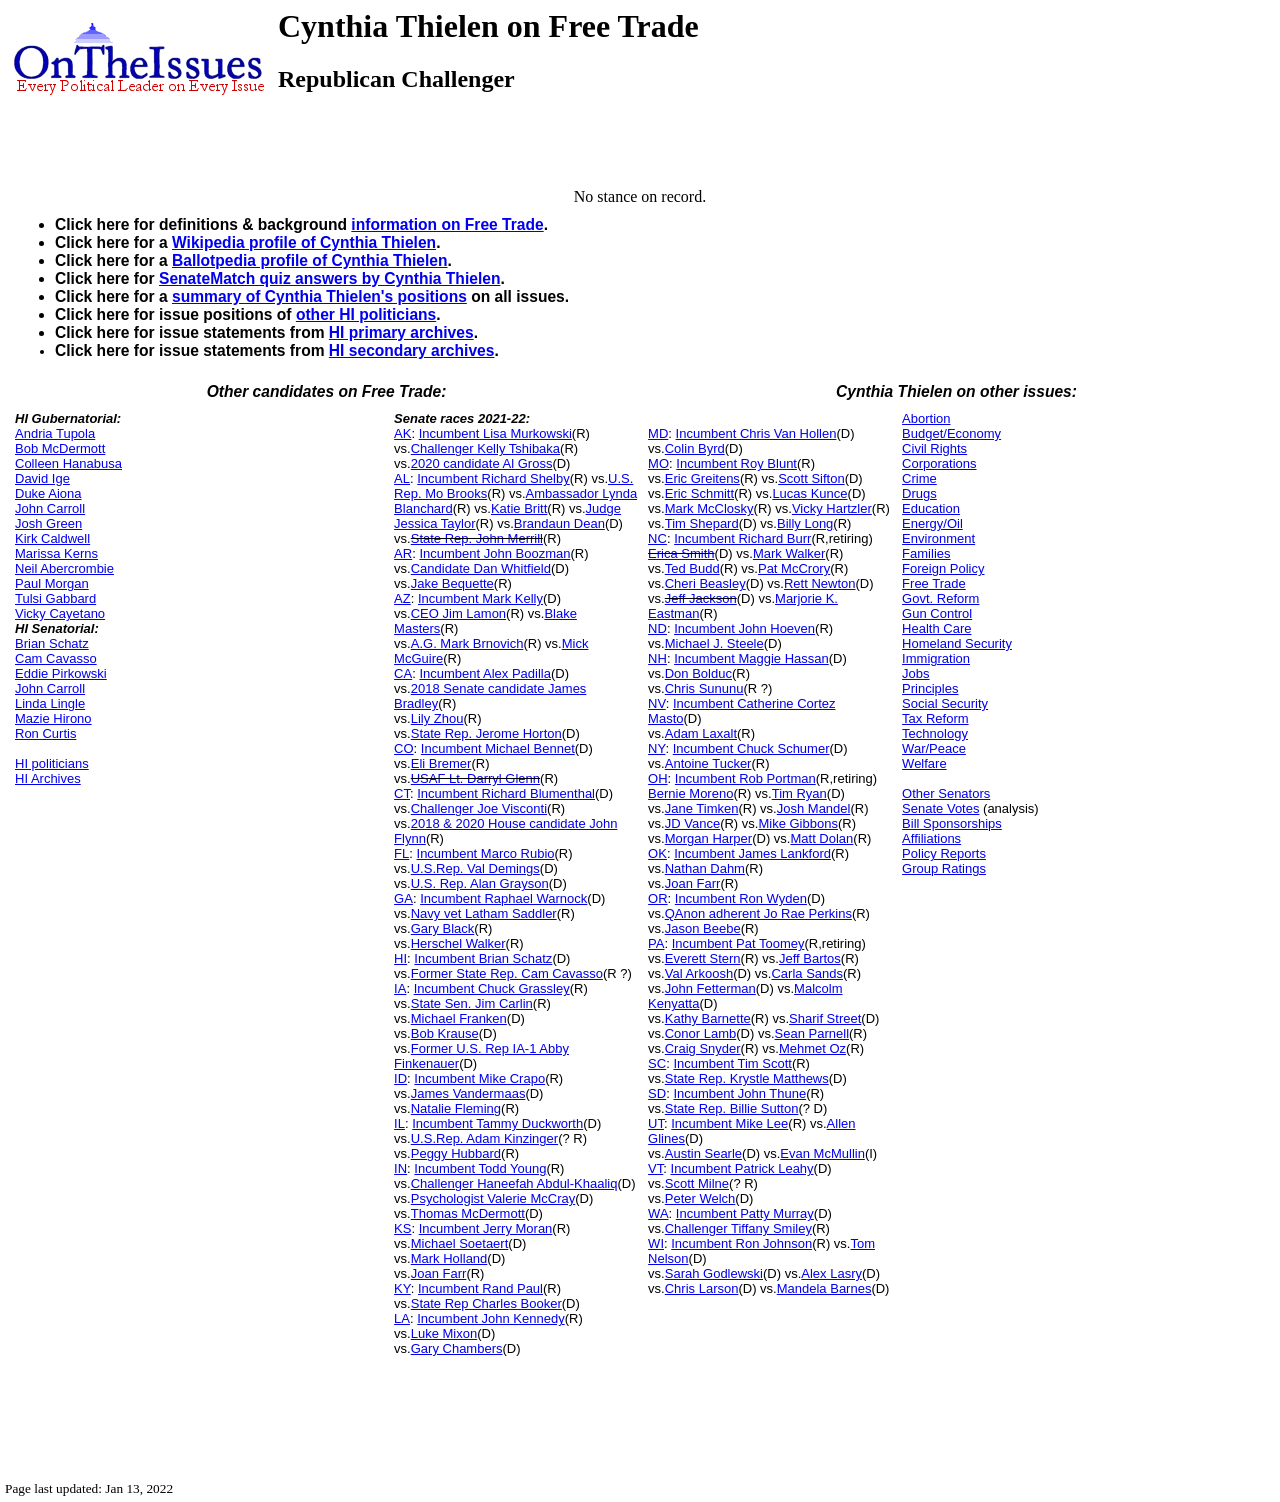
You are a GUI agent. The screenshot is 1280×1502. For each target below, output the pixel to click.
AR (403, 553)
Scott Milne (697, 1183)
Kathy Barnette (708, 1018)
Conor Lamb (701, 1033)
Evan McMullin (822, 1153)
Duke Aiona (48, 493)
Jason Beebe (703, 928)
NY (656, 748)
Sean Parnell (812, 1033)
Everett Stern (703, 958)
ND (657, 628)
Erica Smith (681, 553)
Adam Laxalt (701, 733)
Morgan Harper (708, 838)
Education (931, 508)
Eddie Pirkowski (61, 673)
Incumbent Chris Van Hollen (756, 433)
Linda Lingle (50, 703)
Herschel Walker (458, 943)
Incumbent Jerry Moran (486, 1228)
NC (657, 538)
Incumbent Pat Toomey (738, 943)
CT (402, 793)
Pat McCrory (794, 568)
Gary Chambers (457, 1348)
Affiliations (931, 838)
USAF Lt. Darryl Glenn (475, 778)
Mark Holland (449, 1258)
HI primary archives (401, 332)
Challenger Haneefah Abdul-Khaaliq (514, 1183)
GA (403, 898)
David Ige (42, 478)
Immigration (936, 658)
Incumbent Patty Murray (745, 1213)
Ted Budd (692, 568)
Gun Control (937, 613)
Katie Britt (519, 508)
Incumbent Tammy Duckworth (497, 1123)
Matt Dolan (821, 838)
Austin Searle (703, 1153)
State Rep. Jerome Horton (486, 733)
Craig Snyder (703, 1048)
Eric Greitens (702, 478)
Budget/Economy (951, 433)
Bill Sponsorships (952, 823)
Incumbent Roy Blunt (736, 463)
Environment (938, 538)
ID (400, 1078)
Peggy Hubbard (456, 1153)
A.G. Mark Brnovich (467, 643)
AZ (402, 598)
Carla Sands (807, 973)
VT (655, 1168)
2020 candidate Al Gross (482, 463)
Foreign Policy (943, 568)
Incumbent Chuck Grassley (492, 988)
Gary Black (443, 928)
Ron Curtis (45, 733)
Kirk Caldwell (52, 538)
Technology (935, 733)
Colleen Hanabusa (68, 463)
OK (657, 853)
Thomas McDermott (468, 1213)
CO (404, 748)
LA (402, 1318)
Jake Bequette (452, 583)
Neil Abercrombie (64, 568)
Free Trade (934, 583)
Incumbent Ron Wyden (741, 898)
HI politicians (52, 763)
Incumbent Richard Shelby (493, 478)
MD (658, 433)
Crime (919, 478)
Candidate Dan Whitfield (481, 568)
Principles (930, 688)
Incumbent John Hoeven (744, 628)
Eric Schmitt (699, 493)
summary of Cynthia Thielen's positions (319, 296)
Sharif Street (825, 1018)
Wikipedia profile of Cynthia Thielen (304, 242)
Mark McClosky (709, 508)
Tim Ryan (799, 793)
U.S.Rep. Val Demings (475, 868)
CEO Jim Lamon (458, 613)
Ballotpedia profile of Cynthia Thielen (310, 260)
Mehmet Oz (812, 1048)
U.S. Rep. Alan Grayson (480, 883)
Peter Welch (700, 1198)
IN (400, 1168)
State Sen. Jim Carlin (472, 1003)
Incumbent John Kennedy (490, 1318)
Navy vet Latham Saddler (484, 913)
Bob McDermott (60, 448)
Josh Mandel (814, 808)
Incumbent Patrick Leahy (742, 1168)
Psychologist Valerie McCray (493, 1198)
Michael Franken (459, 1018)
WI (656, 1243)
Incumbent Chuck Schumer (751, 748)
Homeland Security (957, 643)
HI (400, 958)
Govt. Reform (940, 598)
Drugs (919, 493)
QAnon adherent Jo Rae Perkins (758, 913)
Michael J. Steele (714, 643)
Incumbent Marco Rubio (486, 853)
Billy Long (805, 523)
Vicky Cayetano (60, 613)
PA (656, 943)
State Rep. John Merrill (477, 538)
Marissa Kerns (56, 553)
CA (403, 673)
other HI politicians (366, 314)
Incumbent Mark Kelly (480, 598)
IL (399, 1123)
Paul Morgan (52, 583)
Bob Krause (445, 1033)
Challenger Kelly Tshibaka (485, 448)
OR (658, 898)
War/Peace (934, 748)
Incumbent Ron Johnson (741, 1243)
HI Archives (48, 778)
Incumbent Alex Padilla (485, 673)
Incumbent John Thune (739, 1093)
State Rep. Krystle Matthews (747, 1078)
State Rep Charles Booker (486, 1303)
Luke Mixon (444, 1333)
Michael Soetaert (460, 1243)
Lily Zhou (437, 718)
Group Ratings (944, 868)
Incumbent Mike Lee (729, 1123)
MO (658, 463)
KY (402, 1288)
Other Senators (946, 793)
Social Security (945, 703)
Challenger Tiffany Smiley (738, 1228)
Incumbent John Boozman (494, 553)
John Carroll (50, 508)
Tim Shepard (702, 523)
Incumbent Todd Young (480, 1168)
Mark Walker (789, 553)
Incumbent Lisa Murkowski (495, 433)
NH (657, 658)
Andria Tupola (55, 433)
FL (401, 853)
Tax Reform (935, 718)
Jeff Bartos (810, 958)
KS (402, 1228)
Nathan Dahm (705, 868)
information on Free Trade (447, 224)
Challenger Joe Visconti (479, 808)
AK (402, 433)
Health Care (936, 628)
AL (402, 478)
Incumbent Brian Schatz (483, 958)
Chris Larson (702, 1288)
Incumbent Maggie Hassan (751, 658)
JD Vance (692, 823)
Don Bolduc (698, 673)
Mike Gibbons (797, 823)
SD (657, 1093)
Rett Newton (820, 583)
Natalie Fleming (456, 1108)
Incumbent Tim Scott (732, 1063)
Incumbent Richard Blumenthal (506, 793)
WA (658, 1213)
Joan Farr (439, 1273)
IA (400, 988)
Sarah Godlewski (714, 1273)
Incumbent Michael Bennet (498, 748)
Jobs (915, 673)
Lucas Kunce (809, 493)
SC (657, 1063)
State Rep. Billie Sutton (732, 1108)
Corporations (939, 463)
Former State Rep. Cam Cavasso (507, 973)
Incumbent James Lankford (752, 853)
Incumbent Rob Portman (745, 778)
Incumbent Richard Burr (742, 538)
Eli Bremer (441, 763)
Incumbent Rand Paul (480, 1288)
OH (658, 778)
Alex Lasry (831, 1273)
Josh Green (48, 523)
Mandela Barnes (824, 1288)
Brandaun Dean (559, 523)
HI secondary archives (412, 350)
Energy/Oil (932, 523)
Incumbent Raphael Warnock (503, 898)
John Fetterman (710, 988)
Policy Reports (944, 853)
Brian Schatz (52, 643)
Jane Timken (702, 808)
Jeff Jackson (701, 598)
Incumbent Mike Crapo (479, 1078)
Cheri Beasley (705, 583)
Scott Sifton (811, 478)
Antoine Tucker (708, 763)
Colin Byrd (695, 448)
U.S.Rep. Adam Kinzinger (484, 1138)
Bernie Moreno (690, 793)
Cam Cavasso (56, 658)
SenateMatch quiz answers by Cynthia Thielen (329, 278)
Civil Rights (934, 448)
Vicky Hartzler (832, 508)
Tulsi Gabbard (55, 598)
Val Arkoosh (699, 973)
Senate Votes (940, 808)
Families (926, 553)
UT (656, 1123)
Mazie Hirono (53, 718)
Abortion (926, 418)
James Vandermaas (468, 1093)
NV (657, 703)
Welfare (924, 763)
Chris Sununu (704, 688)
